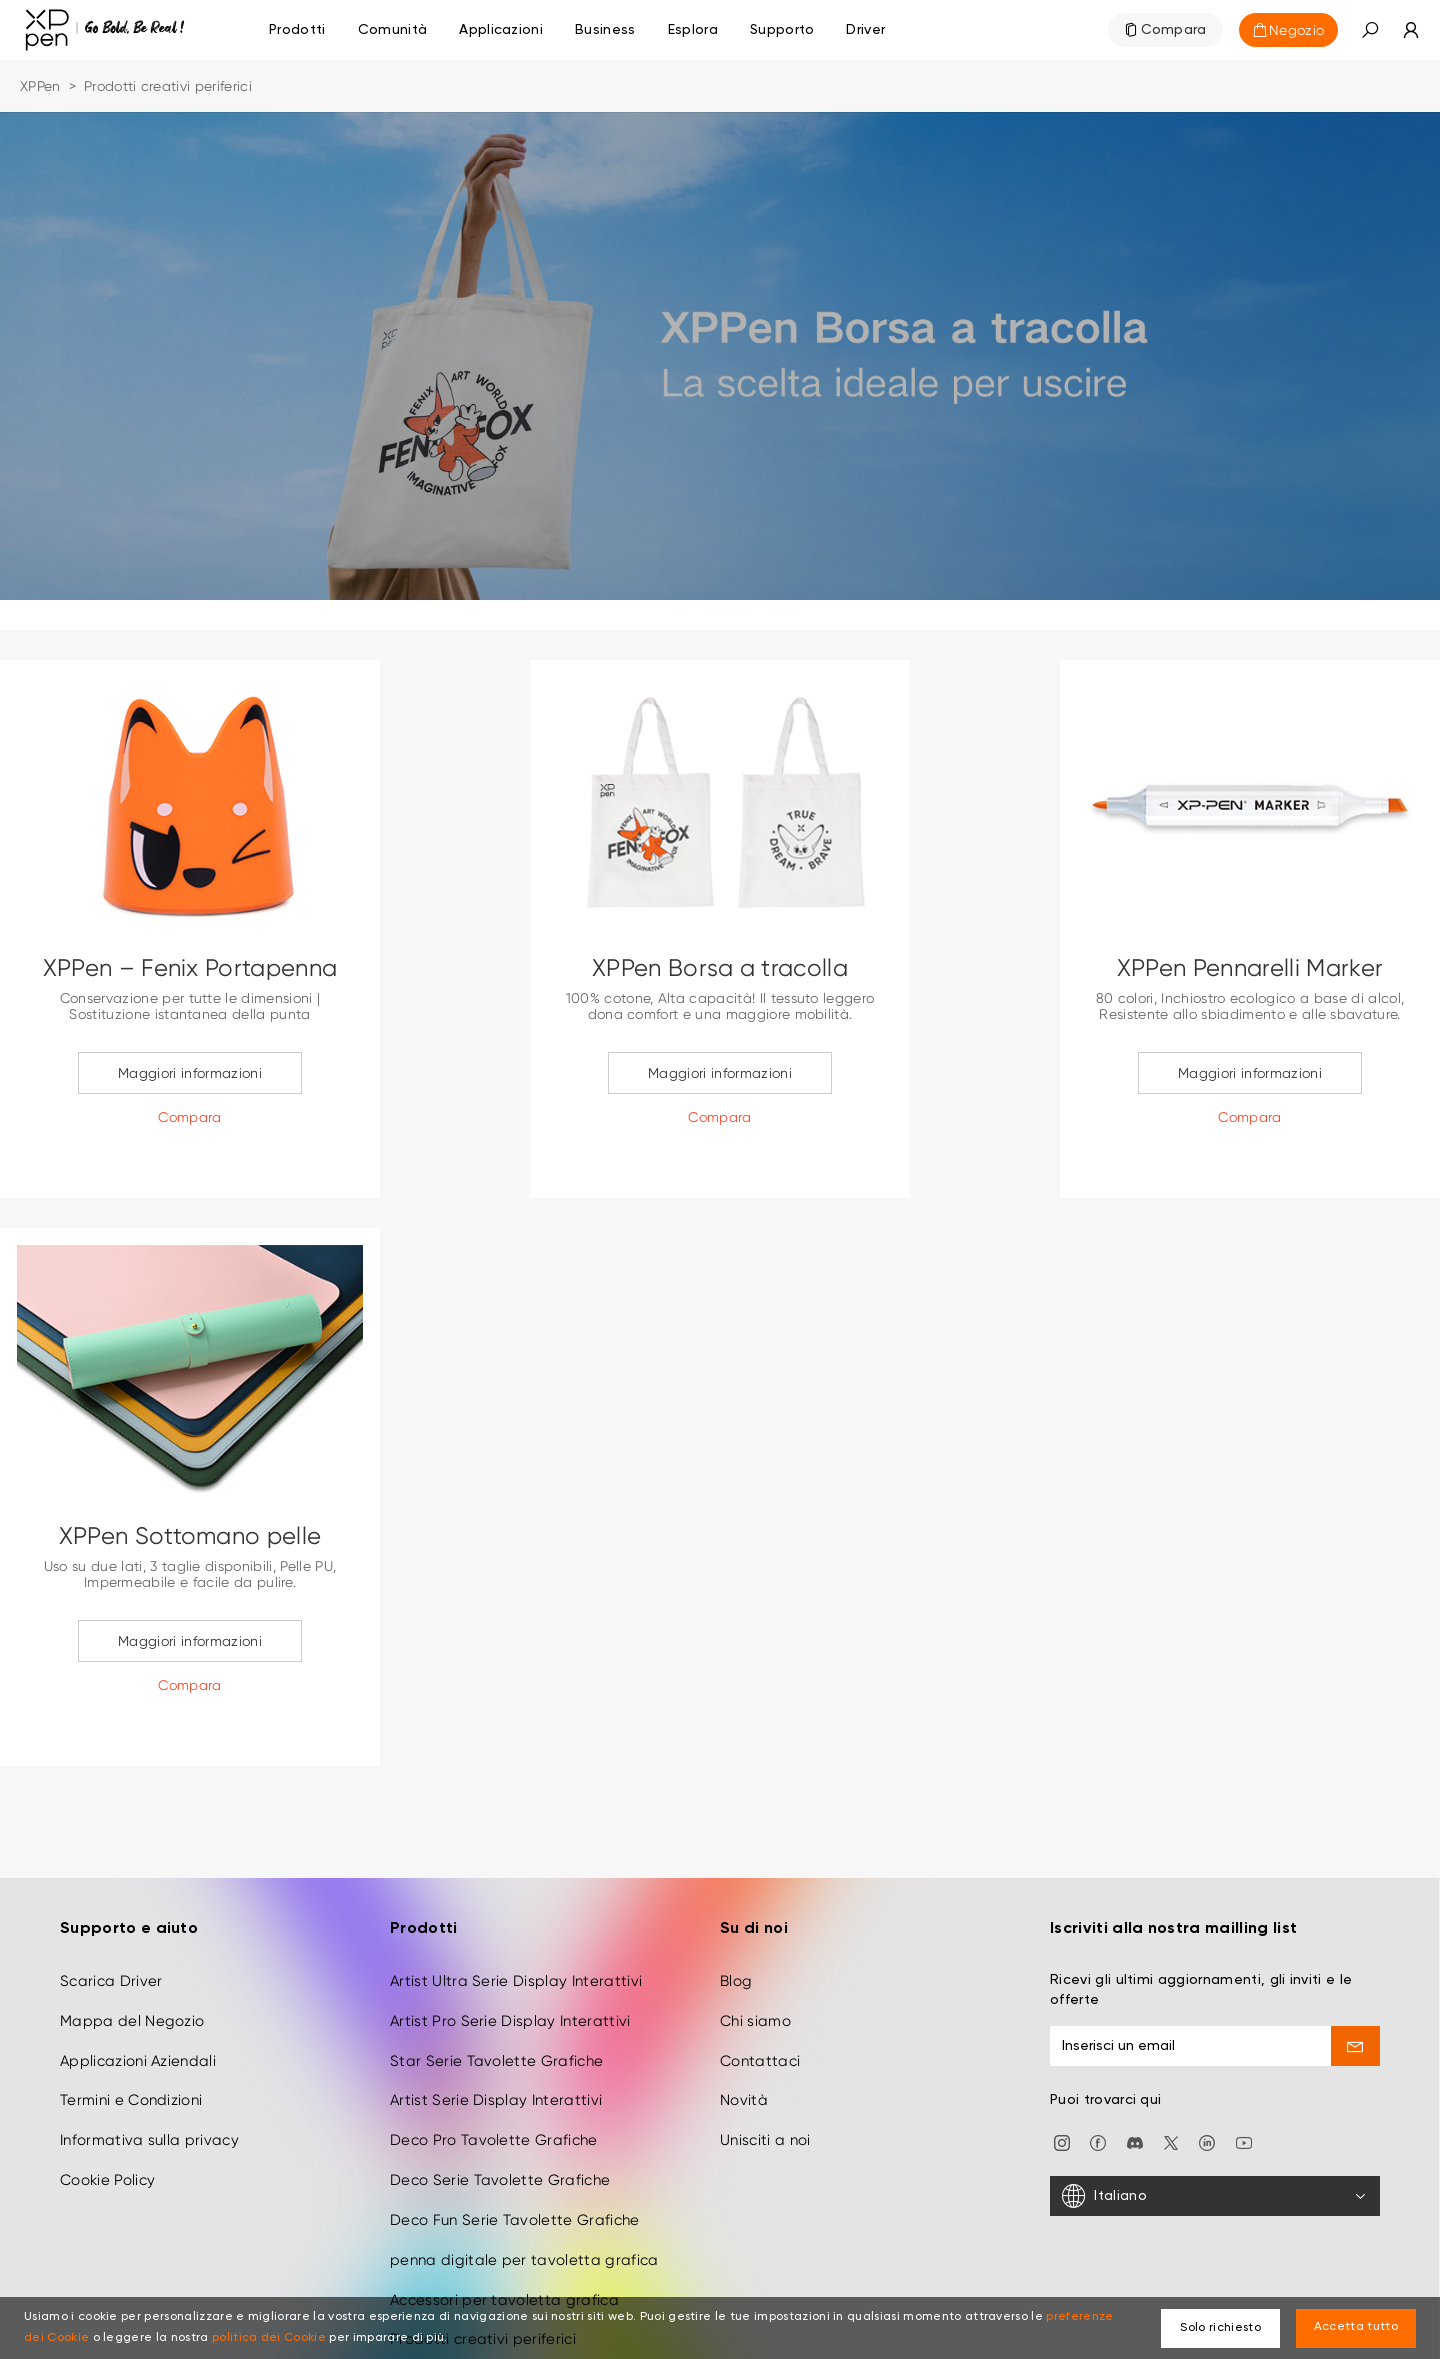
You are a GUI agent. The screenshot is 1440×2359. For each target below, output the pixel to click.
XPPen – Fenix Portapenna (190, 968)
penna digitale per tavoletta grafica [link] (524, 2185)
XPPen (40, 86)
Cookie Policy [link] (107, 2105)
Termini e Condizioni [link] (131, 2026)
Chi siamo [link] (755, 1946)
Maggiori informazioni (190, 1073)
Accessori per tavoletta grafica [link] (504, 2225)
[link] (393, 30)
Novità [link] (744, 2026)
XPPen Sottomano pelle (190, 1536)
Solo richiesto (1220, 2328)
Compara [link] (1174, 30)
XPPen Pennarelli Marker (1250, 968)
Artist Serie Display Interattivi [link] (496, 2026)
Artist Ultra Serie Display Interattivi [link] (516, 1906)
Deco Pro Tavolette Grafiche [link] (494, 2065)
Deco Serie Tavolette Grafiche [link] (500, 2105)
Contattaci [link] (760, 1986)
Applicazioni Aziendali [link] (138, 1986)
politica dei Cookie (269, 2338)
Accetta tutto (1356, 2327)
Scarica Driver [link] (111, 1906)
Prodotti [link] (297, 30)
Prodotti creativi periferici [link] (483, 2265)
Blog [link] (736, 1906)
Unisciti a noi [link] (765, 2065)
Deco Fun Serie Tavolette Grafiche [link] (515, 2145)
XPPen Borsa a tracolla (720, 968)
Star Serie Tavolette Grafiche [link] (496, 1986)
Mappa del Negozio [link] (132, 1946)
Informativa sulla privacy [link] (149, 2065)
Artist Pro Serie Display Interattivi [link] (510, 1946)
